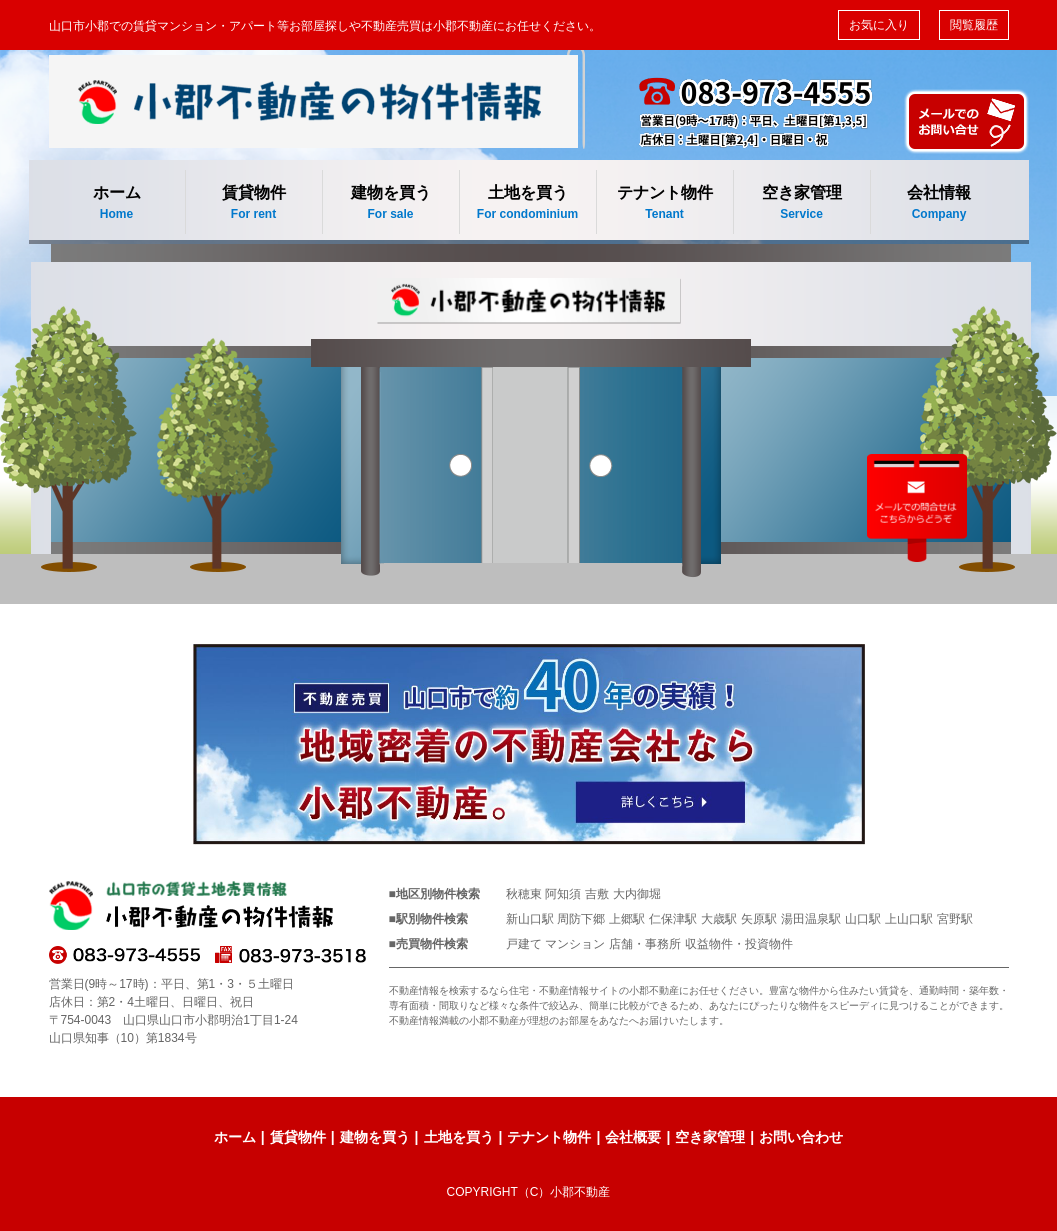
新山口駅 (530, 919)
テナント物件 (665, 203)
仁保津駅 (673, 919)
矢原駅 (759, 919)
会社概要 (633, 1137)
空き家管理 (802, 203)
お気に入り (879, 25)
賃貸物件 (254, 203)
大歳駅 (719, 919)
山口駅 (863, 919)
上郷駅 (627, 919)
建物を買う (391, 203)
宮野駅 (955, 919)
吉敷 (597, 894)
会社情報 (939, 203)
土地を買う (528, 203)
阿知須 (563, 894)
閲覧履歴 (974, 25)
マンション (575, 944)
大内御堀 (637, 894)
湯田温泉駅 (811, 919)
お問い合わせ (801, 1137)
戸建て (524, 944)
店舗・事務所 (645, 944)
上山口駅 (909, 919)
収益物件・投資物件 (739, 944)
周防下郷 (581, 919)
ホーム (117, 203)
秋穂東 (524, 894)
